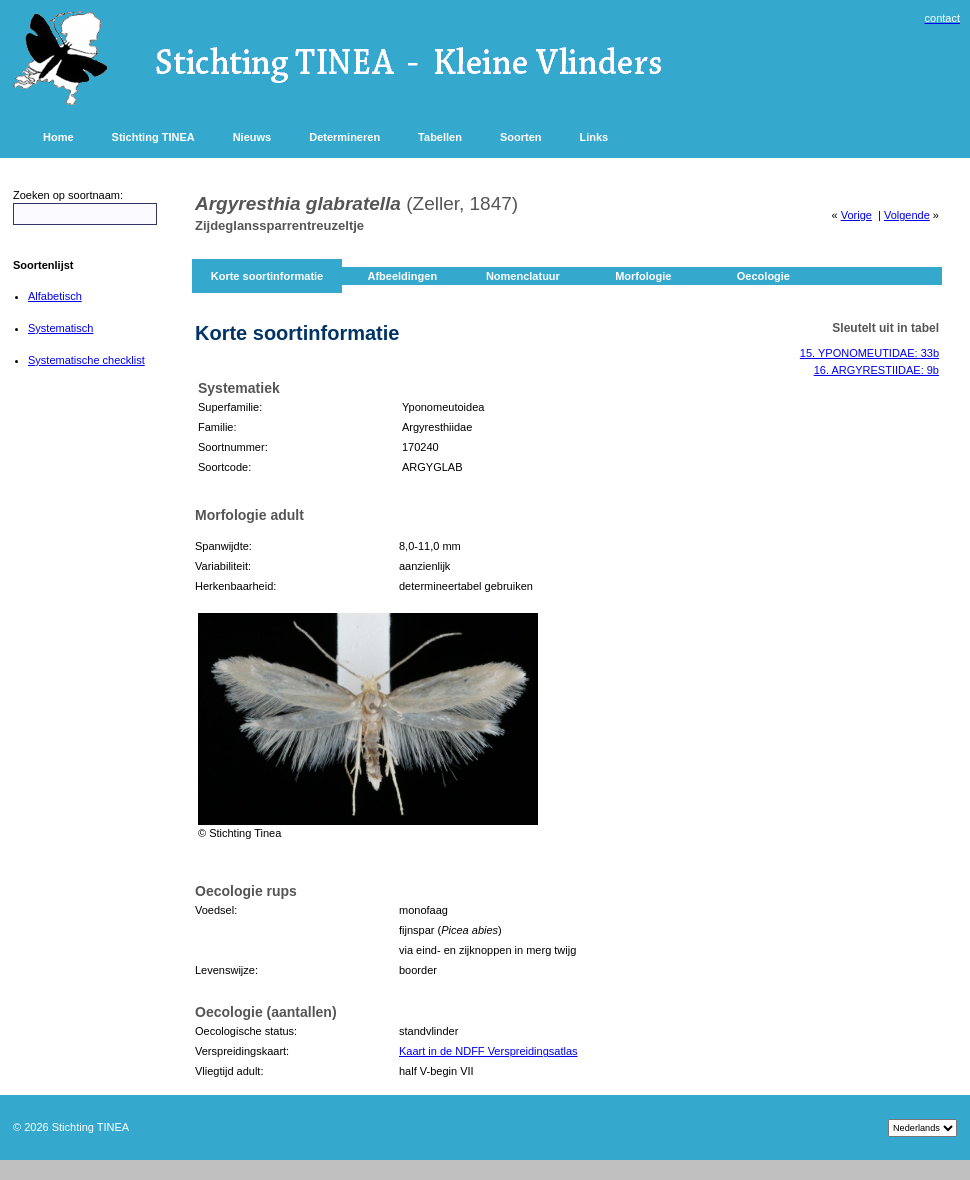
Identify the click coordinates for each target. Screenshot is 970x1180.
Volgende (907, 215)
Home (58, 137)
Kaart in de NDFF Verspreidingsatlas (488, 1051)
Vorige (856, 215)
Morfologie (643, 276)
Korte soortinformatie (267, 276)
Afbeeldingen (402, 276)
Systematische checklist (86, 360)
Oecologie (763, 276)
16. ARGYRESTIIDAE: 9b (876, 370)
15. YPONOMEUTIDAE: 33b (869, 353)
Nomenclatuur (523, 276)
